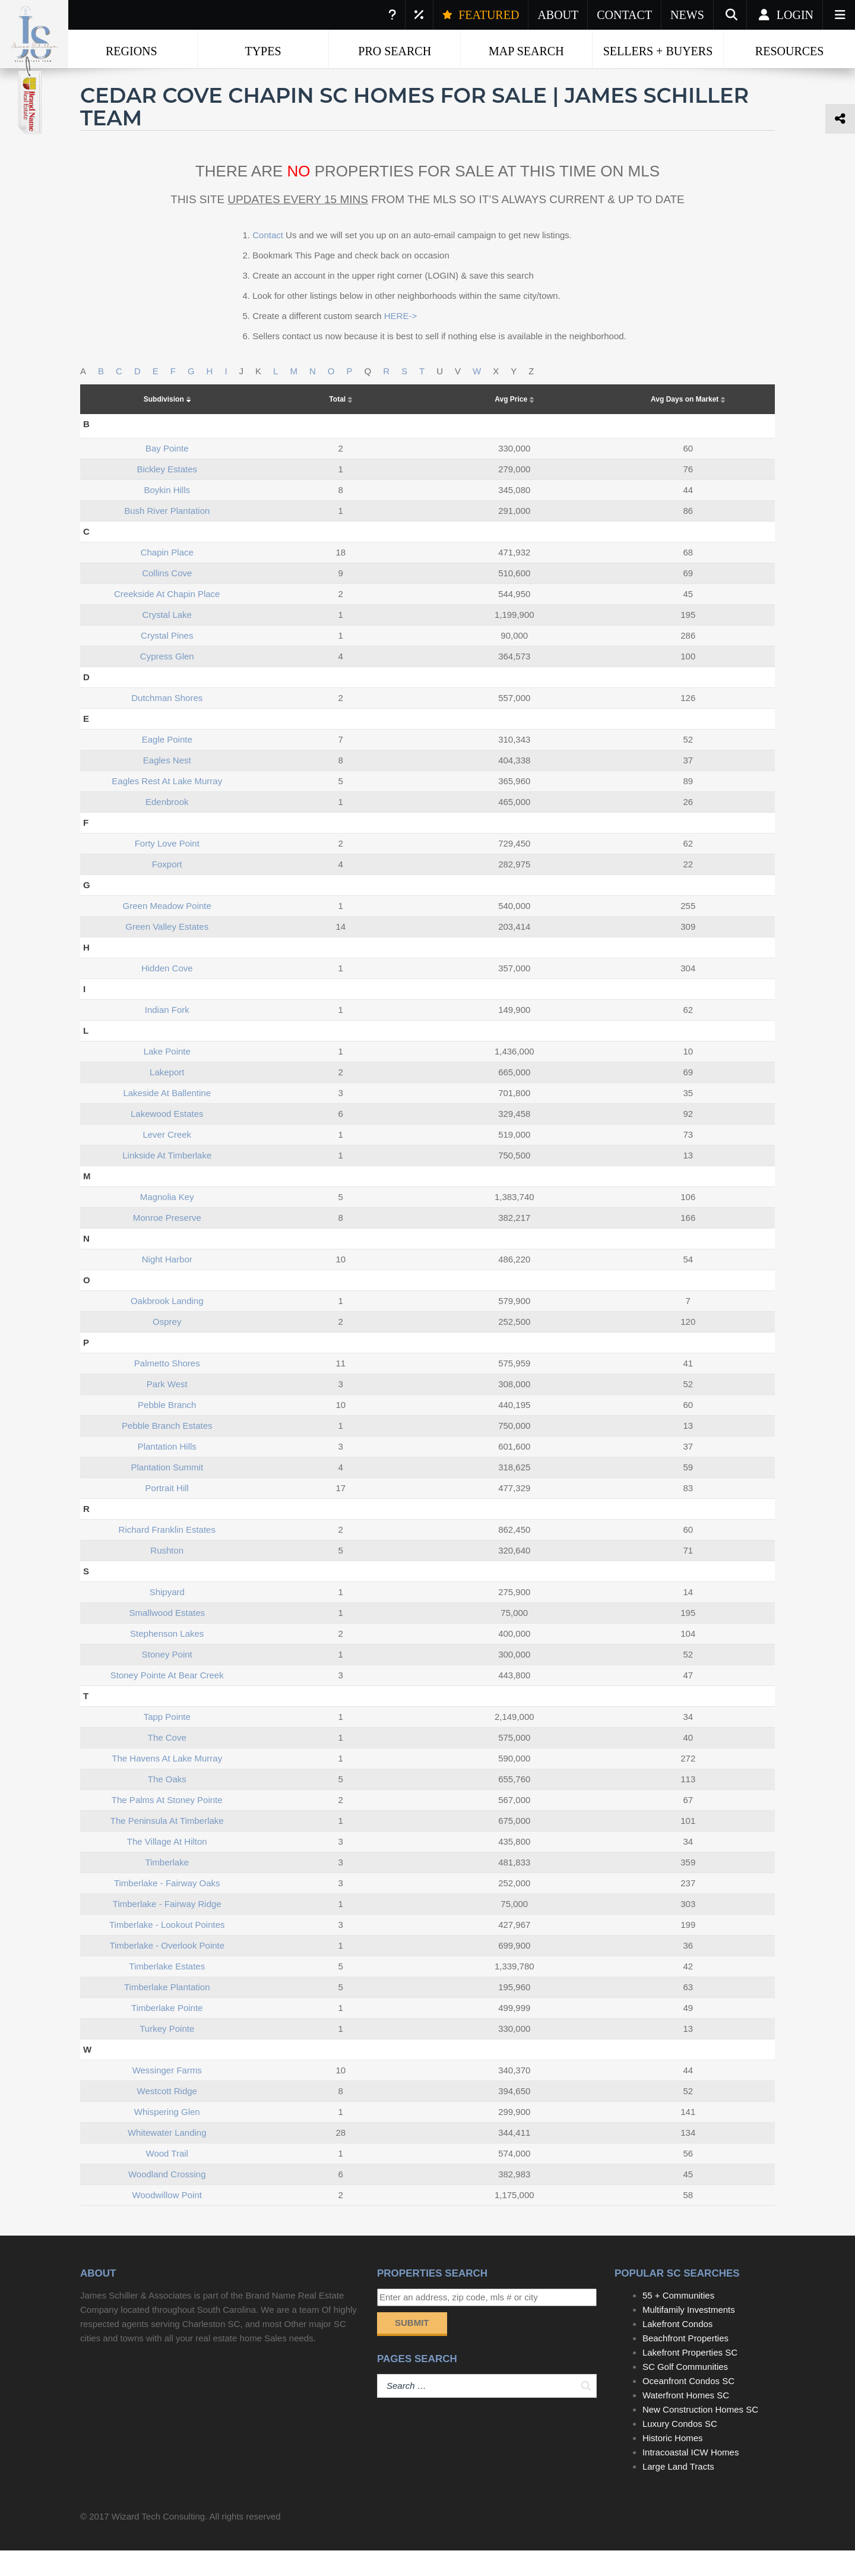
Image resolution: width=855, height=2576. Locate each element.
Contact (267, 260)
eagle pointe (167, 765)
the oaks (167, 1805)
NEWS (687, 14)
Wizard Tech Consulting (158, 2542)
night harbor (167, 1285)
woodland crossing (167, 2200)
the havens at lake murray (167, 1784)
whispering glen (167, 2137)
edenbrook (167, 827)
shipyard (167, 1617)
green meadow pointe (167, 931)
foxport (167, 890)
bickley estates (167, 495)
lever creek (166, 1160)
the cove (167, 1763)
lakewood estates (167, 1139)
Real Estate (163, 76)
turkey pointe (167, 2054)
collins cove (167, 599)
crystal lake (167, 640)
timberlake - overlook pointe (166, 1971)
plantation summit (167, 1493)
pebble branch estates (167, 1451)
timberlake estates (167, 1992)
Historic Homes (672, 2463)
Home (101, 76)
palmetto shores (167, 1389)
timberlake (167, 1888)
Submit (412, 2348)
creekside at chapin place (167, 619)
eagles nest (167, 786)
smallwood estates (167, 1638)
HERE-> (400, 341)
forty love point (167, 869)
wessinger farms (167, 2096)
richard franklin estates (167, 1555)
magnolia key (167, 1222)
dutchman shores (166, 723)
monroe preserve (167, 1243)
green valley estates (166, 952)
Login (784, 14)
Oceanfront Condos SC (688, 2406)
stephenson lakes (167, 1659)
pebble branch (167, 1430)
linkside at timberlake (166, 1181)
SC (219, 76)
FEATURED (480, 14)
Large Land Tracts (678, 2492)
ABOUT (557, 14)
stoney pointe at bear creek (167, 1701)
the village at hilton (167, 1867)
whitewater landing (167, 2158)
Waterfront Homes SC (685, 2421)
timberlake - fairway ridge (167, 1929)
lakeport (167, 1098)
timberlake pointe (166, 2033)
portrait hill (167, 1513)
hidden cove (167, 994)
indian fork (167, 1035)
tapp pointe (167, 1742)
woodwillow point (167, 2220)
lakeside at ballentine (167, 1118)
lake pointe (167, 1077)
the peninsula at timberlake (167, 1846)
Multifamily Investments (688, 2335)
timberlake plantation (167, 2012)
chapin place (167, 578)
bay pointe (167, 474)
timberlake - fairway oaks (167, 1908)
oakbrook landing (167, 1326)
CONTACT (624, 14)
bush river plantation (167, 536)
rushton (166, 1576)
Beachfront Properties (685, 2364)
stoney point (167, 1680)
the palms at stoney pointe (167, 1825)
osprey (167, 1347)
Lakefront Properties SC (689, 2378)
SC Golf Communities (685, 2392)
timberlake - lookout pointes (167, 1950)
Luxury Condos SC (679, 2449)
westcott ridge (167, 2116)
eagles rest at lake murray (167, 806)
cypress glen (167, 682)
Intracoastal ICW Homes (690, 2478)
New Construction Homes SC (700, 2435)
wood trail (167, 2179)
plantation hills (167, 1472)
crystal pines (167, 661)
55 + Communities (678, 2321)
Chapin (266, 76)
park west (167, 1409)
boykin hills (167, 515)
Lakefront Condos (677, 2349)
